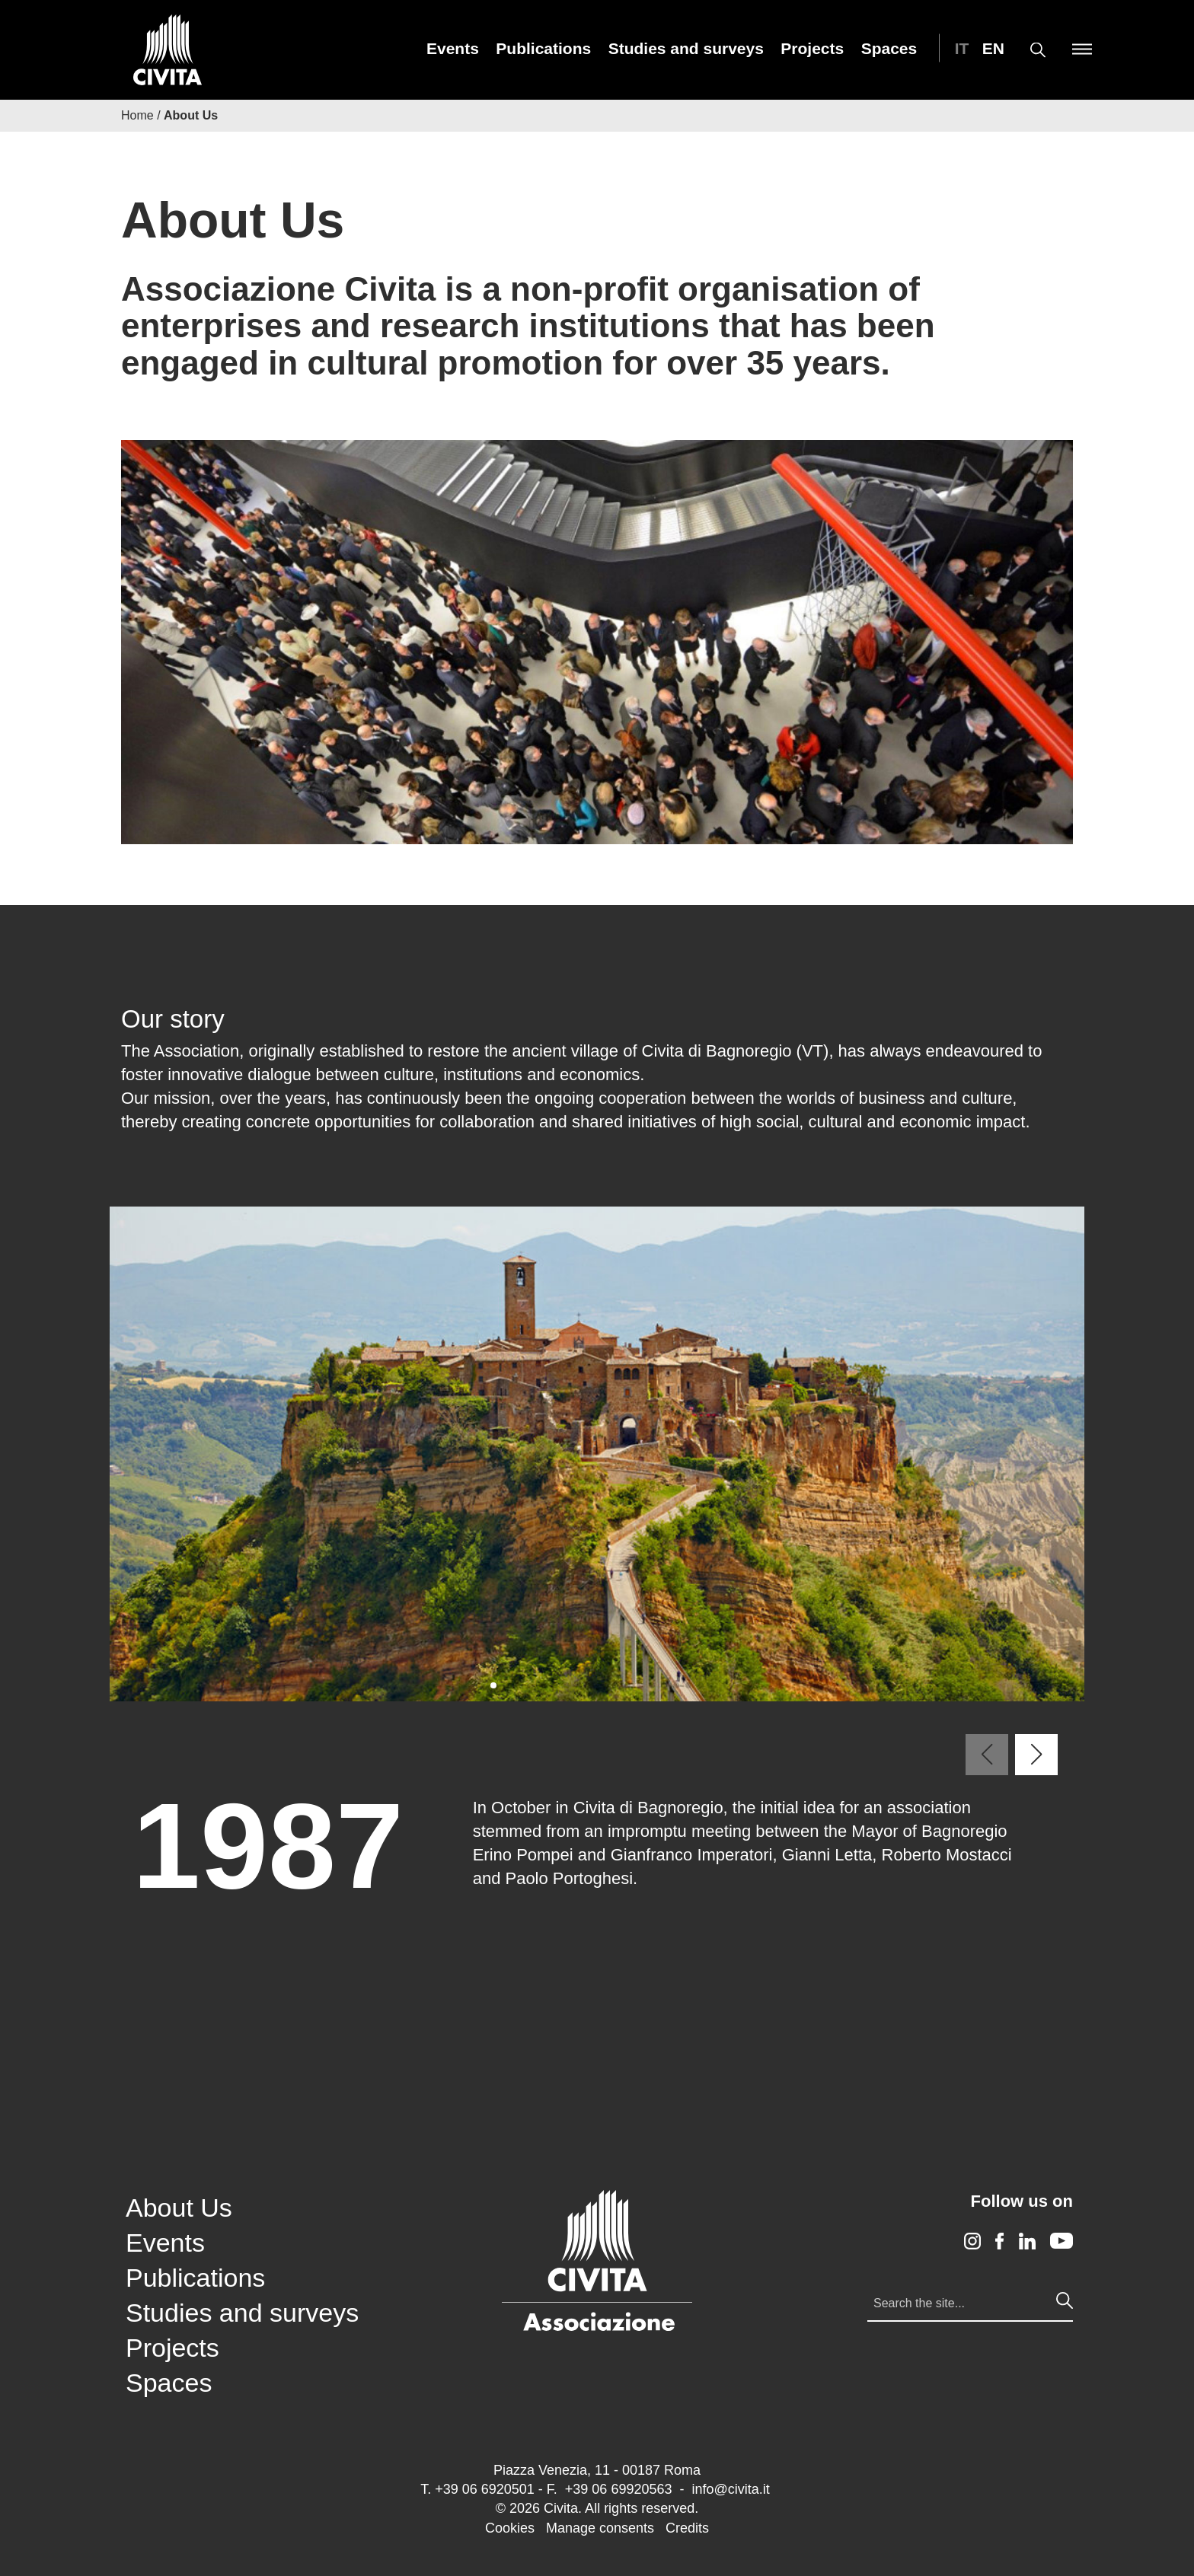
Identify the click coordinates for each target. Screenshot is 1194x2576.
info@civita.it (730, 2489)
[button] (493, 1685)
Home (137, 115)
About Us (179, 2207)
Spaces (889, 48)
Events (452, 48)
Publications (543, 48)
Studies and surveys (686, 48)
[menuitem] (453, 48)
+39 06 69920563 (618, 2489)
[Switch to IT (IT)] (957, 48)
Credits (687, 2528)
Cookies (510, 2528)
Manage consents (600, 2528)
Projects (812, 48)
